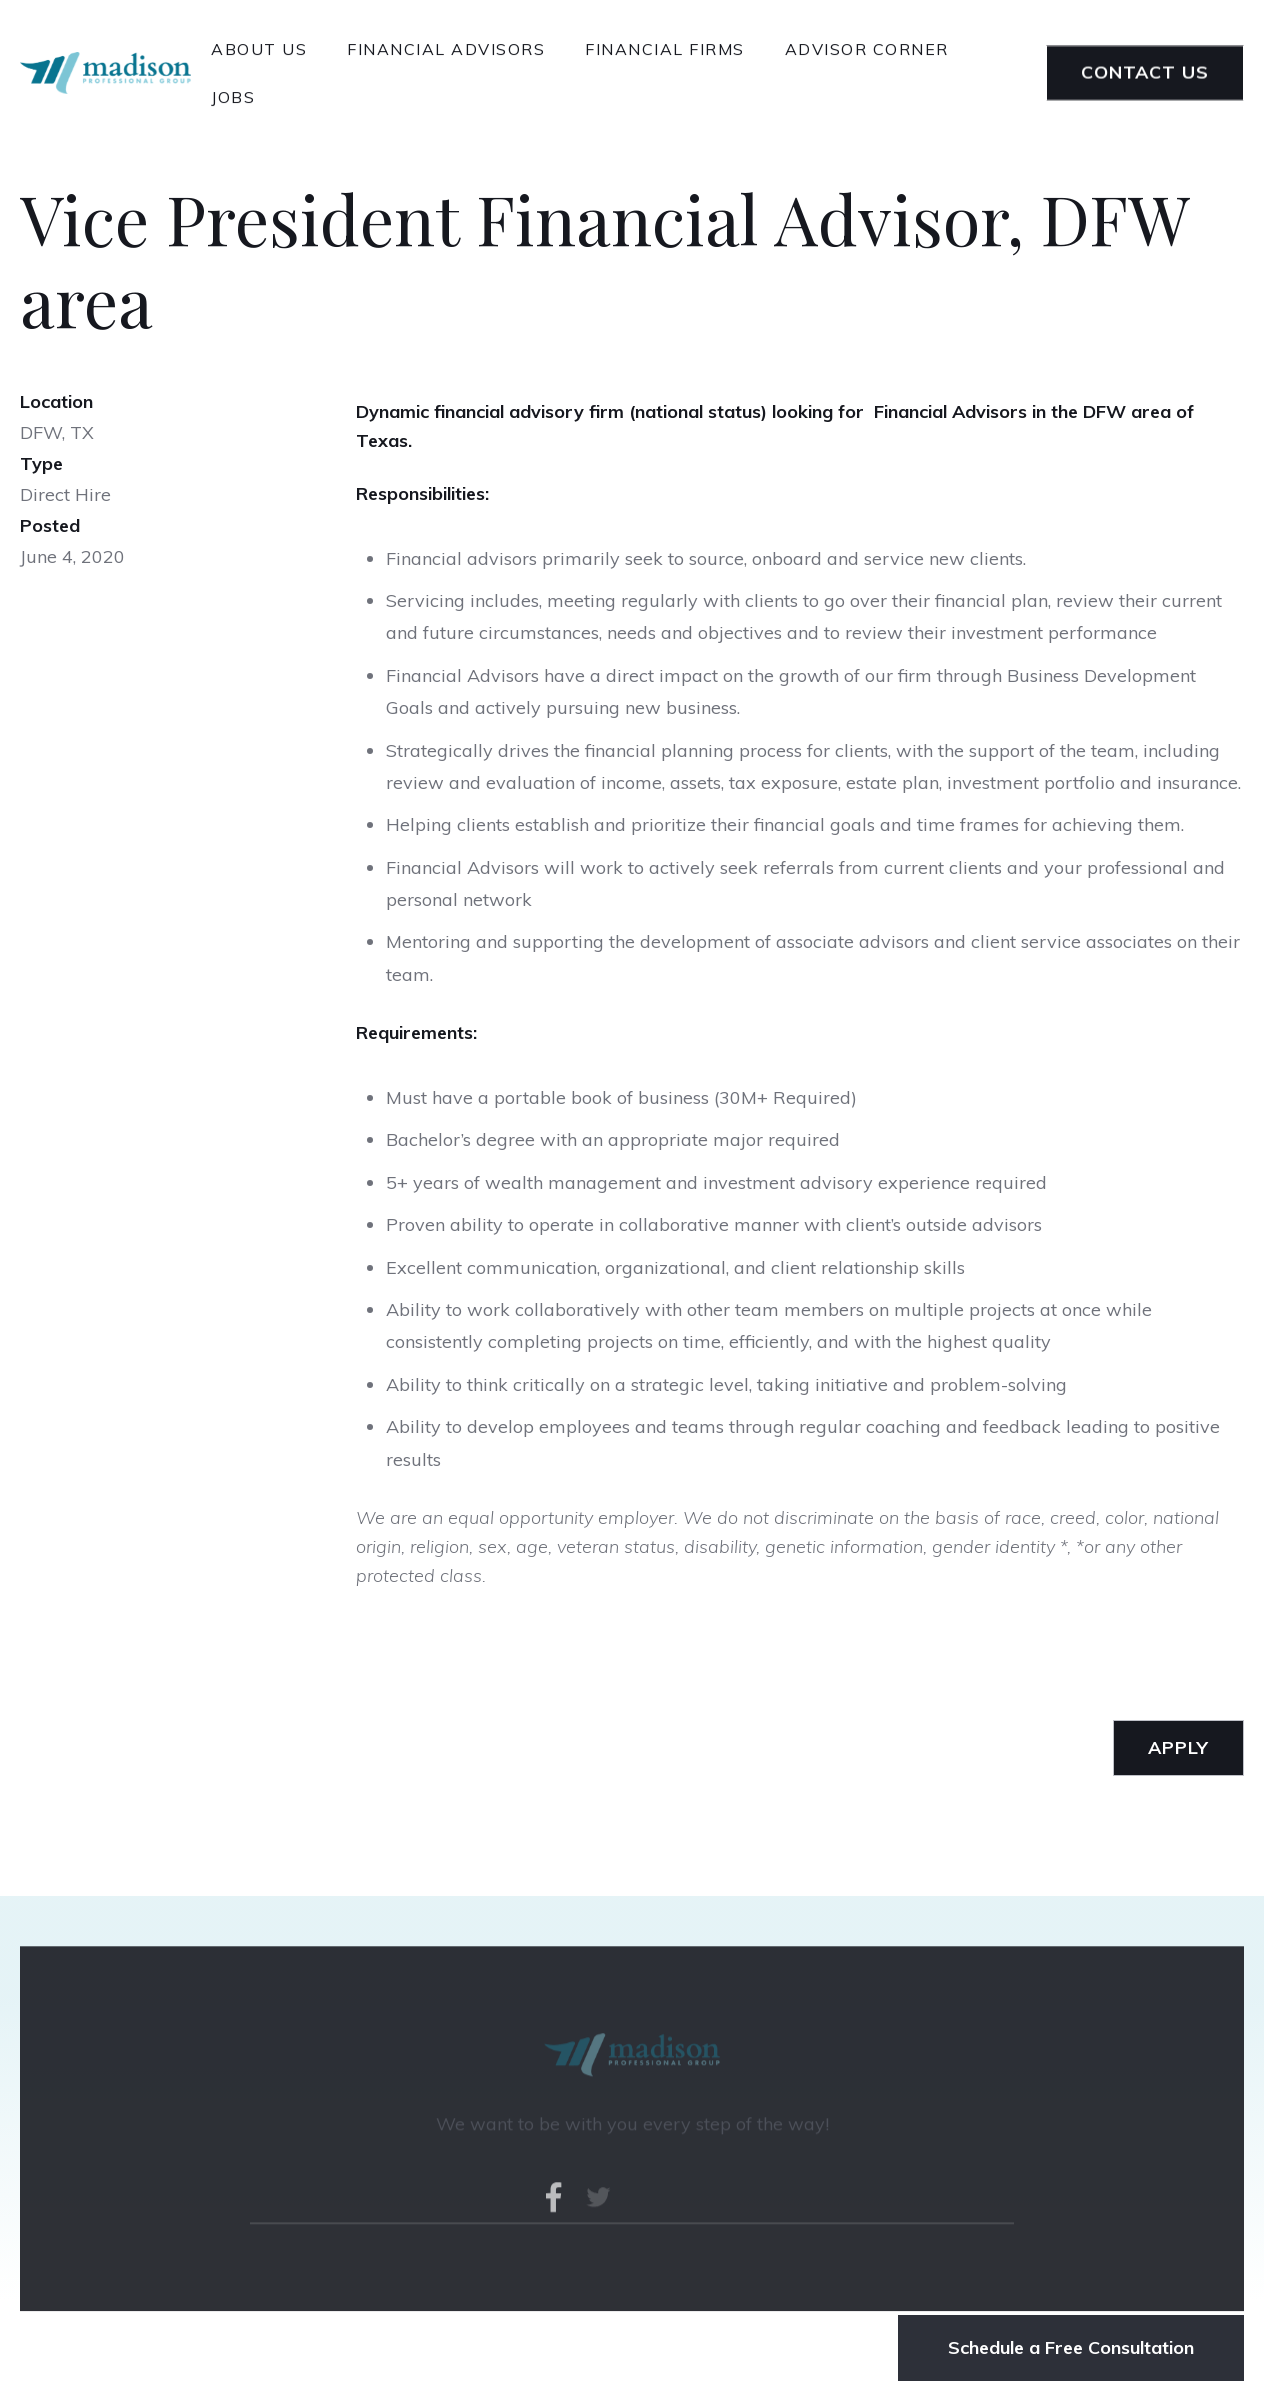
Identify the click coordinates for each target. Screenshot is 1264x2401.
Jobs (233, 97)
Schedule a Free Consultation (1071, 2347)
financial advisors (446, 49)
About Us (259, 49)
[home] (105, 73)
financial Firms (665, 49)
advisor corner (866, 49)
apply (1178, 1747)
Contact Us (1145, 72)
